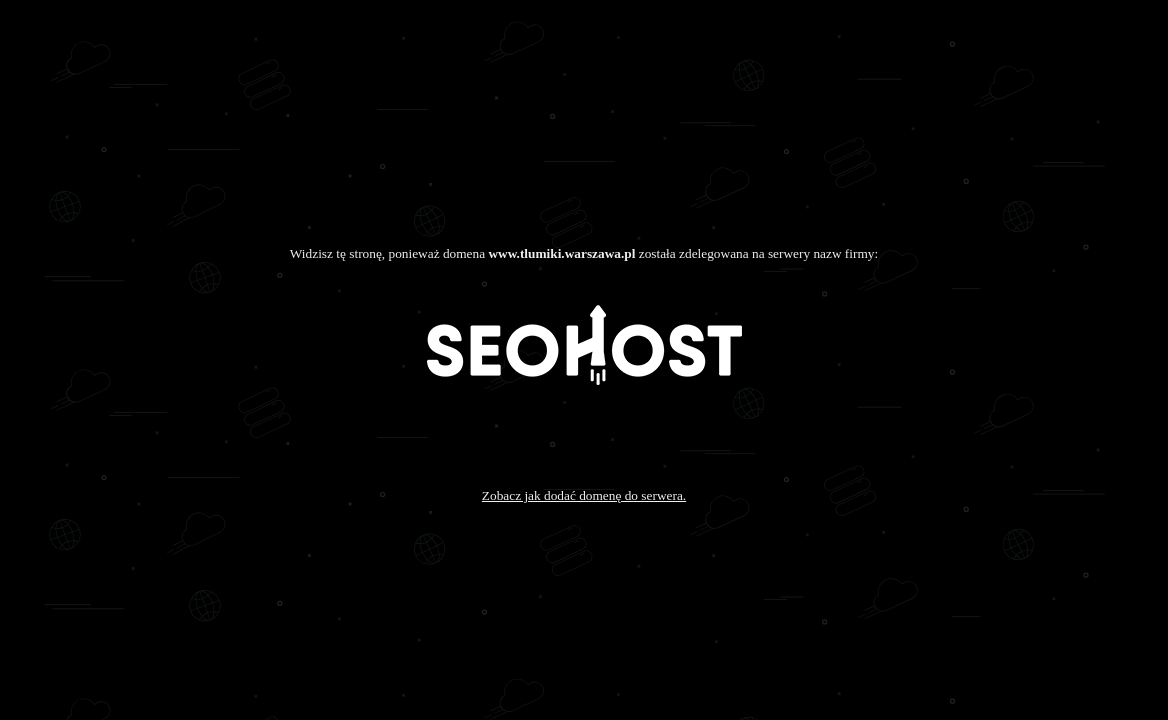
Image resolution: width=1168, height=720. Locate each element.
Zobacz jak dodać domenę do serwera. (584, 495)
